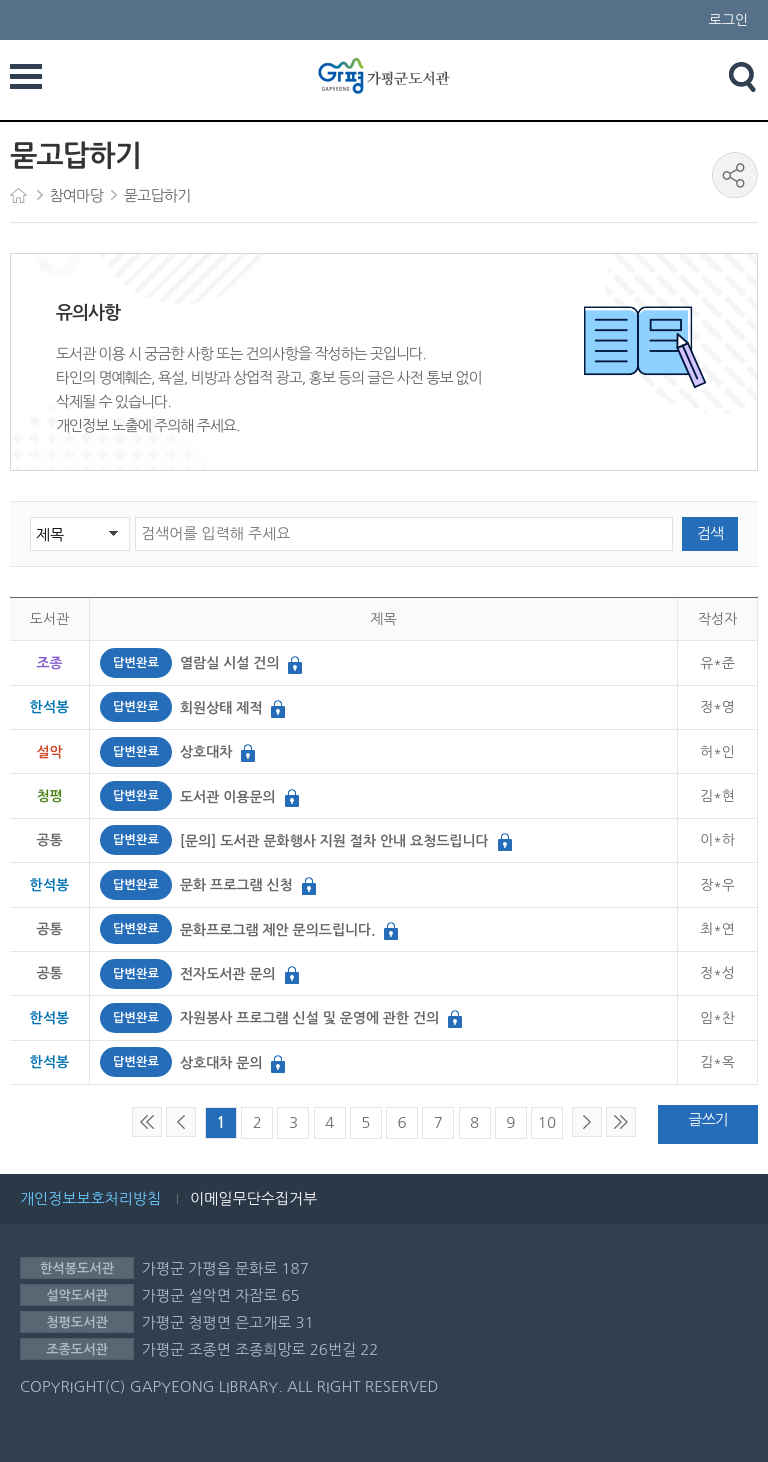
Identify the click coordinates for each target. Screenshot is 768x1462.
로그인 (728, 20)
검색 (710, 533)
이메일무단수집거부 (253, 1198)
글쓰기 (707, 1119)
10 (547, 1122)
